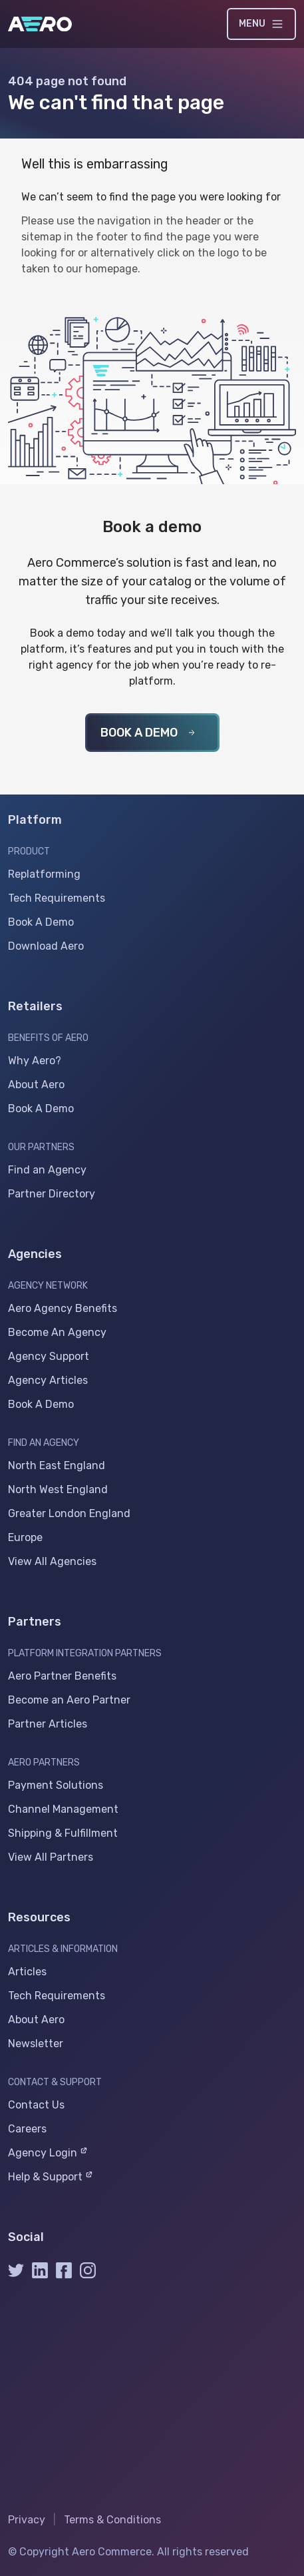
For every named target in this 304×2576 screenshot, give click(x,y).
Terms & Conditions (112, 2519)
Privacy (26, 2519)
